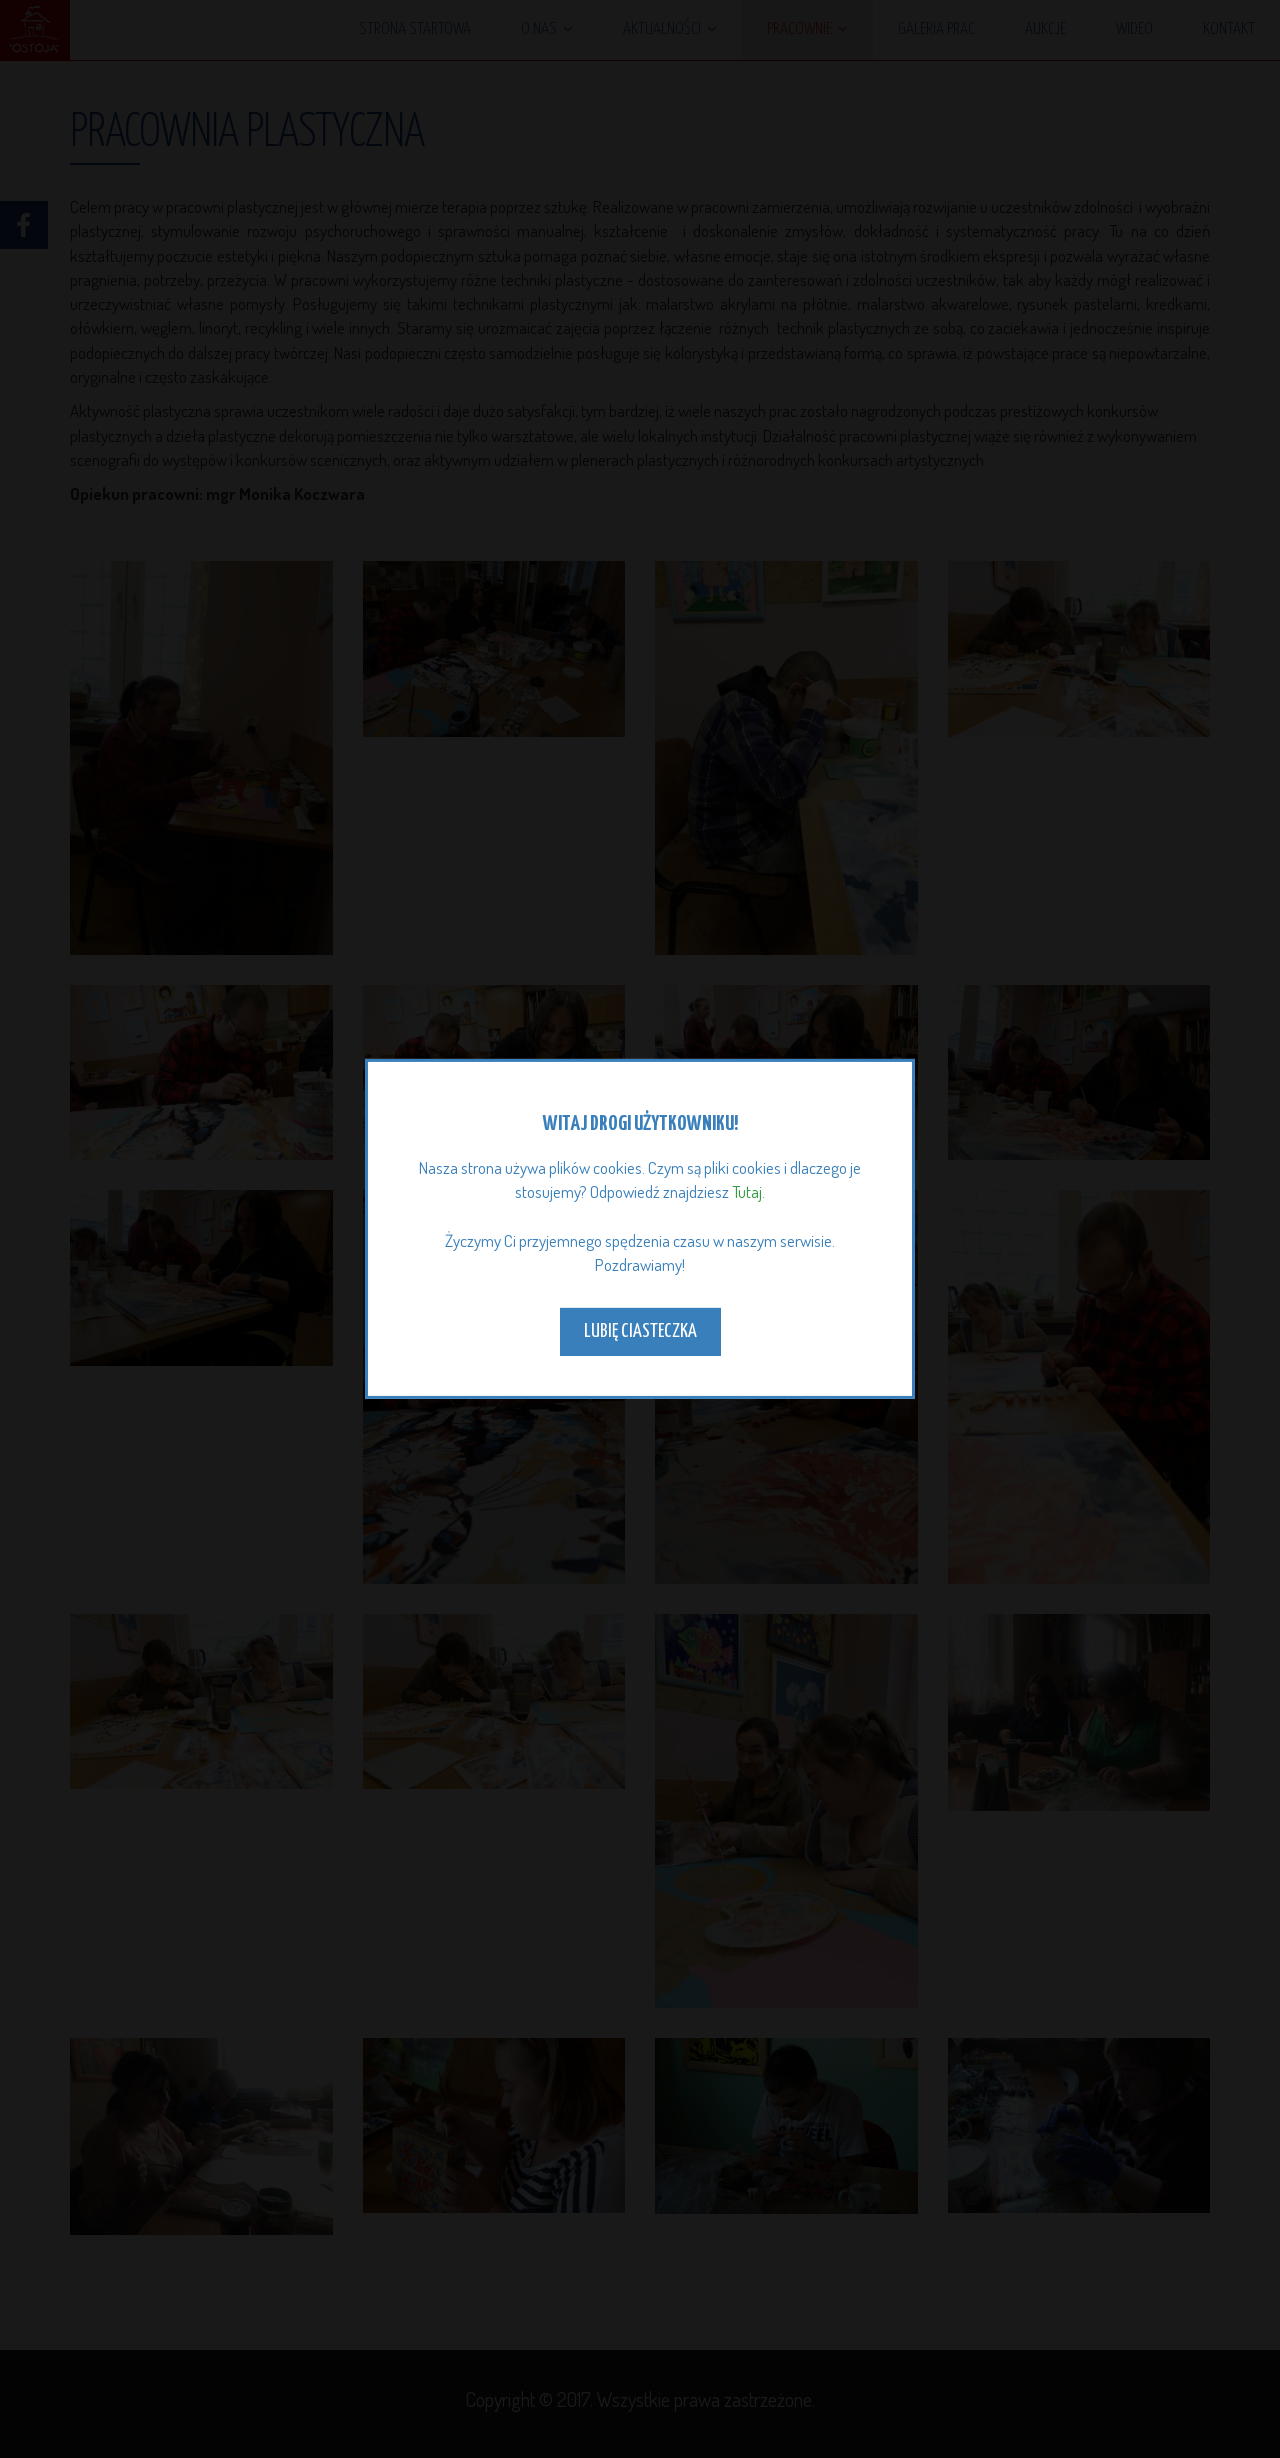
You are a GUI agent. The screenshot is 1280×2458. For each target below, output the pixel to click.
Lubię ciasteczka (640, 1331)
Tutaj (747, 1191)
